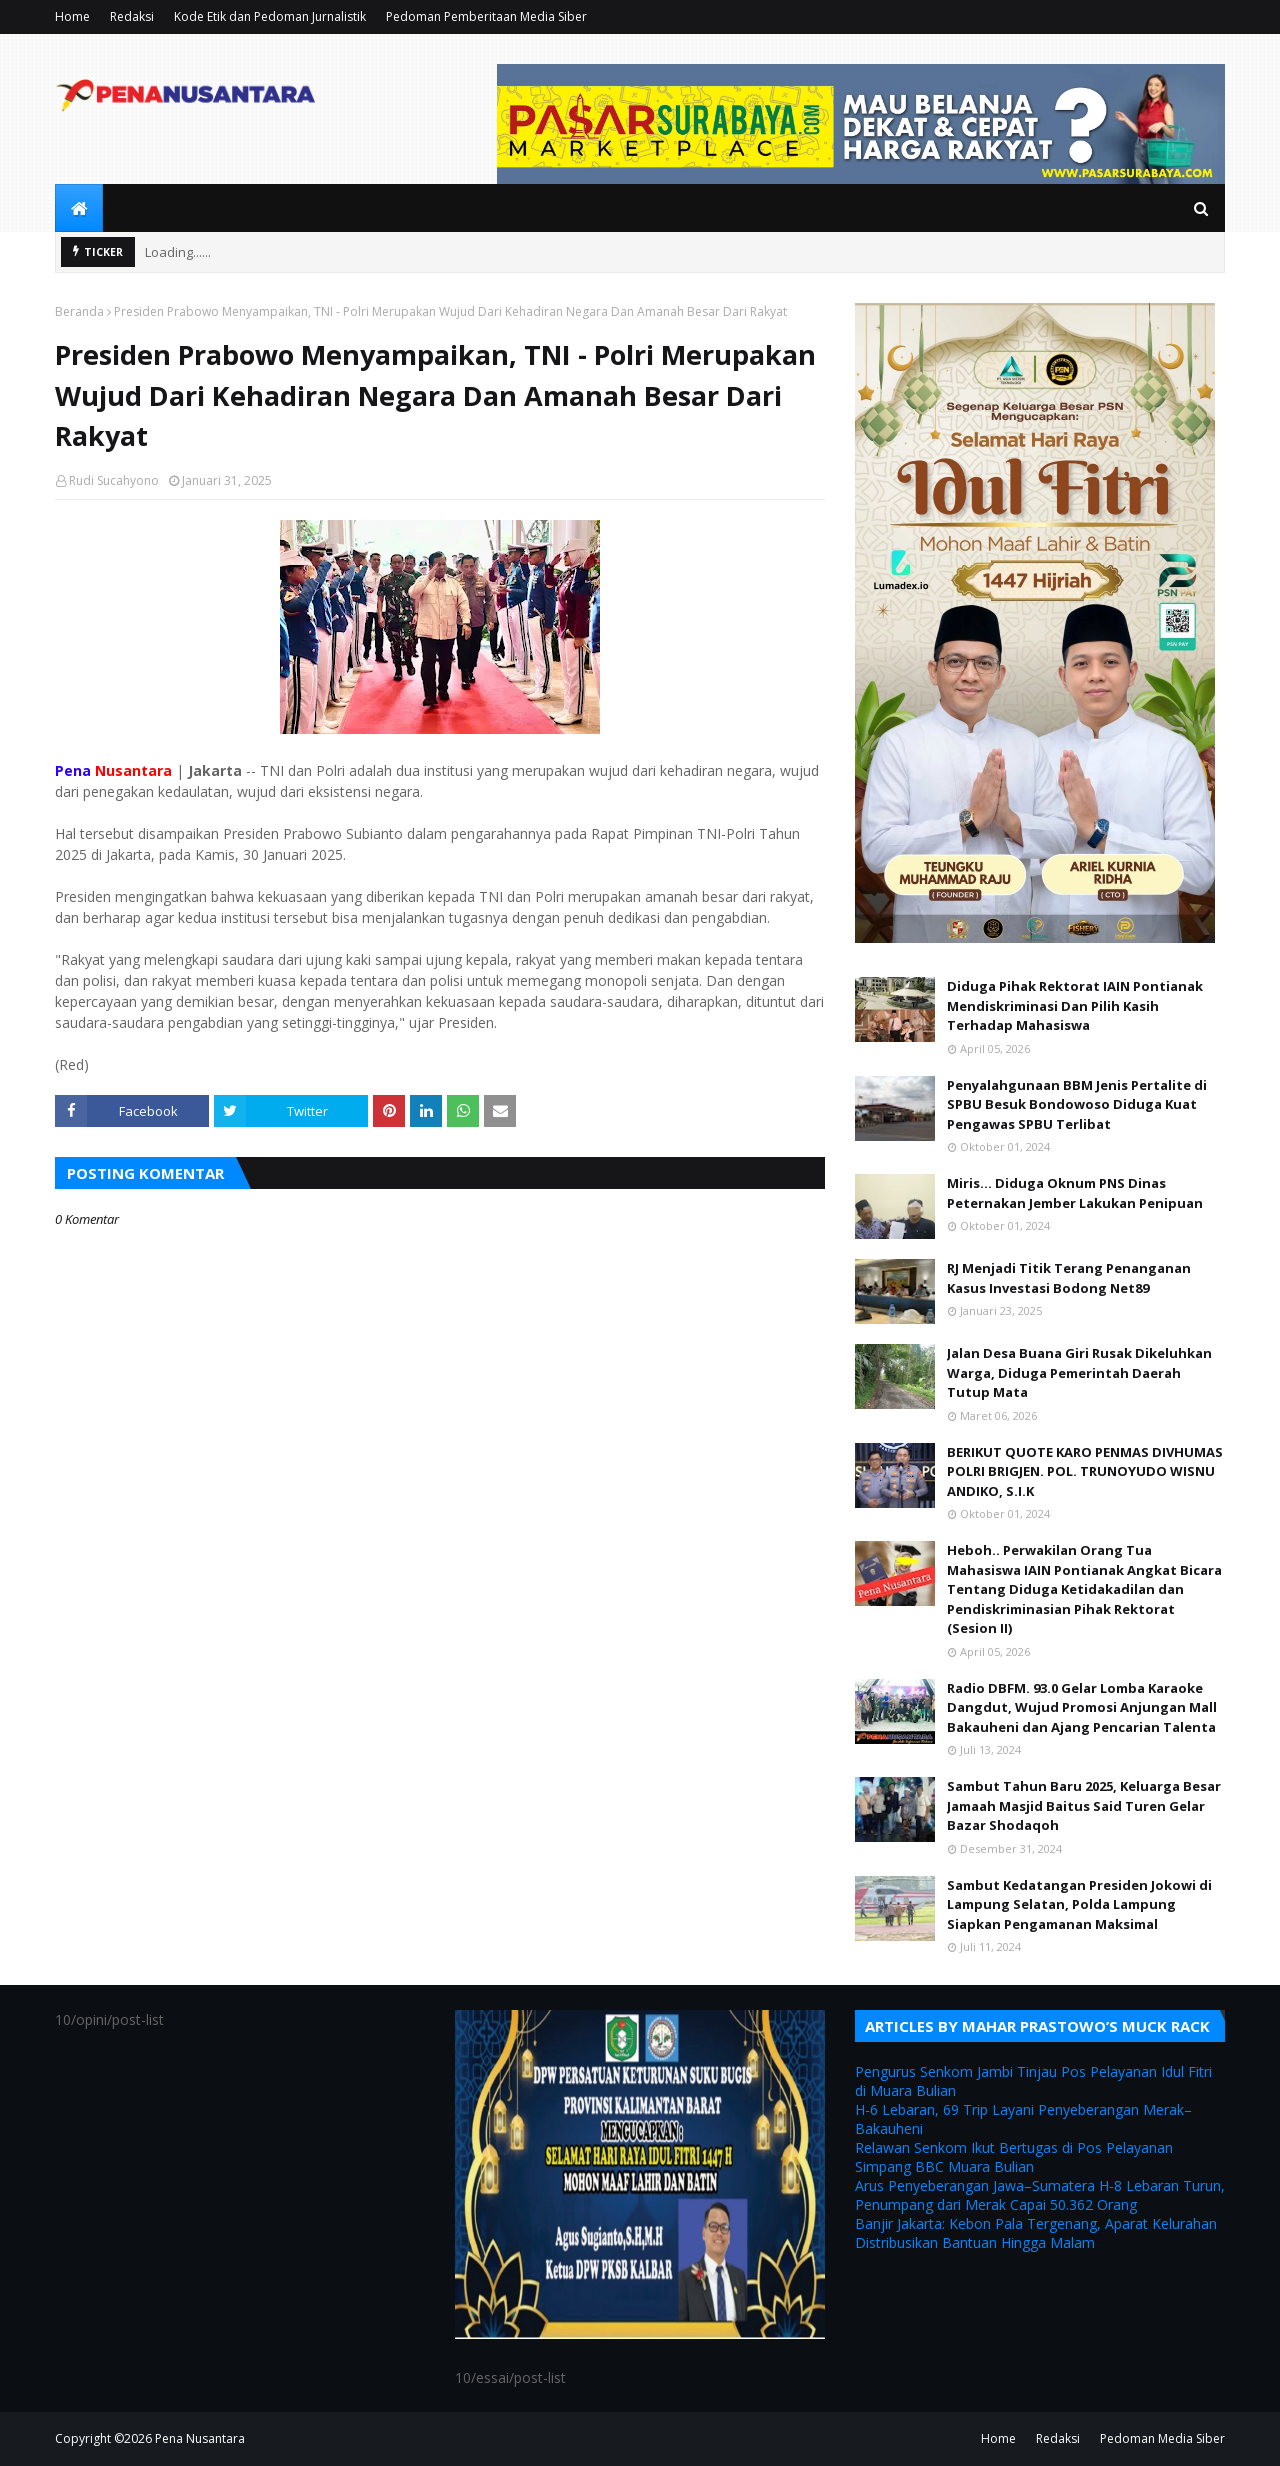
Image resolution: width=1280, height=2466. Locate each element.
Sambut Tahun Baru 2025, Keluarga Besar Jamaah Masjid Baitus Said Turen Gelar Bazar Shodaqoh (1084, 1805)
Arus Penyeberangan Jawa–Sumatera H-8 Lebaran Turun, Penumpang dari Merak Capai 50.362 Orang (1040, 2195)
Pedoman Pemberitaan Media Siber (486, 16)
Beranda (79, 311)
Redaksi (132, 16)
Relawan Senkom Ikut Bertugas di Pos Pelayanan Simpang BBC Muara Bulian (1014, 2157)
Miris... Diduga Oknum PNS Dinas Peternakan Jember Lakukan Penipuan (1075, 1193)
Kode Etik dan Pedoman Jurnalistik (270, 16)
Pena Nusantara (200, 2438)
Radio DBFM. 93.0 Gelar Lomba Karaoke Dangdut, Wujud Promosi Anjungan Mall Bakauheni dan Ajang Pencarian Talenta (1082, 1707)
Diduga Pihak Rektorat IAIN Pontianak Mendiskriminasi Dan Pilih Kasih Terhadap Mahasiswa (1075, 1005)
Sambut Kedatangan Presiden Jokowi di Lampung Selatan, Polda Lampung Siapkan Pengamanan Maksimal (1079, 1904)
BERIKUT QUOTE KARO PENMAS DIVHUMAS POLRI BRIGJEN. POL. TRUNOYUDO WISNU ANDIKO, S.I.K (1085, 1471)
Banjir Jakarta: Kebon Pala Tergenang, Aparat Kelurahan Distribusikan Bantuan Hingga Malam (1036, 2233)
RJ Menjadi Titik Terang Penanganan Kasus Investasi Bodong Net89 (1069, 1278)
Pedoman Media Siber (1162, 2438)
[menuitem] (79, 208)
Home (72, 16)
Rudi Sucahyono (114, 480)
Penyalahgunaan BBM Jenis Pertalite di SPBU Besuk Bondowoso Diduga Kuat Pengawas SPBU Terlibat (1077, 1104)
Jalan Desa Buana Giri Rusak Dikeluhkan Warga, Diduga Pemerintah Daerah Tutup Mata (1079, 1372)
